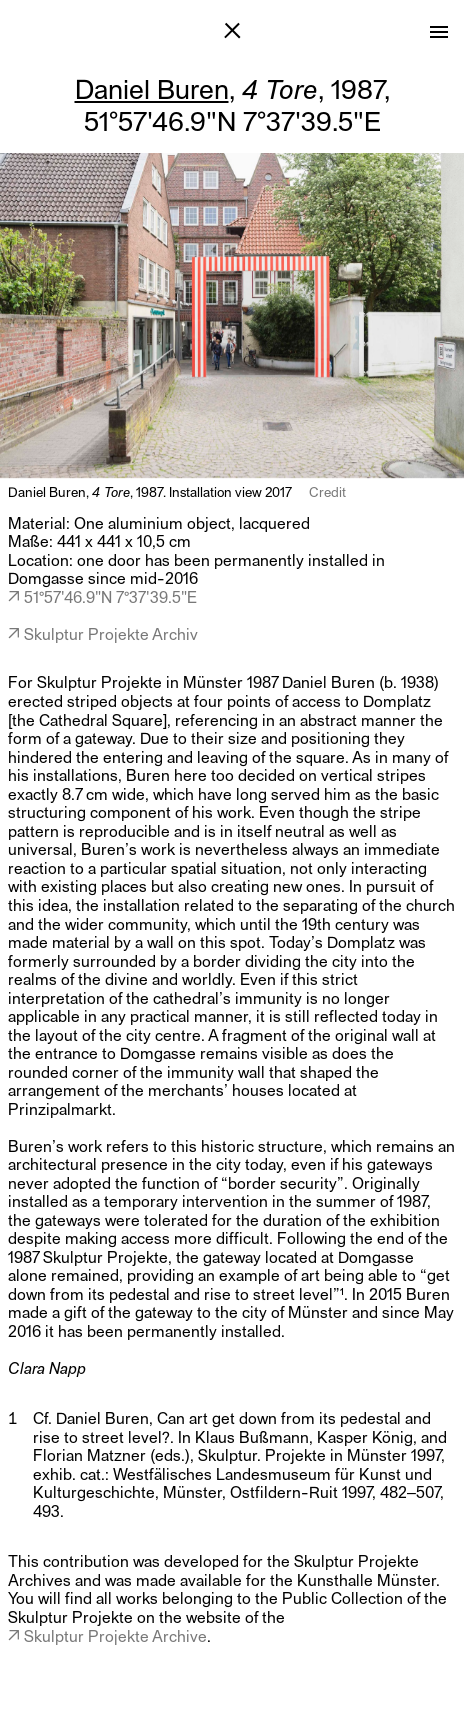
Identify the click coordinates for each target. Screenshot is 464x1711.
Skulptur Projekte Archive (115, 1635)
